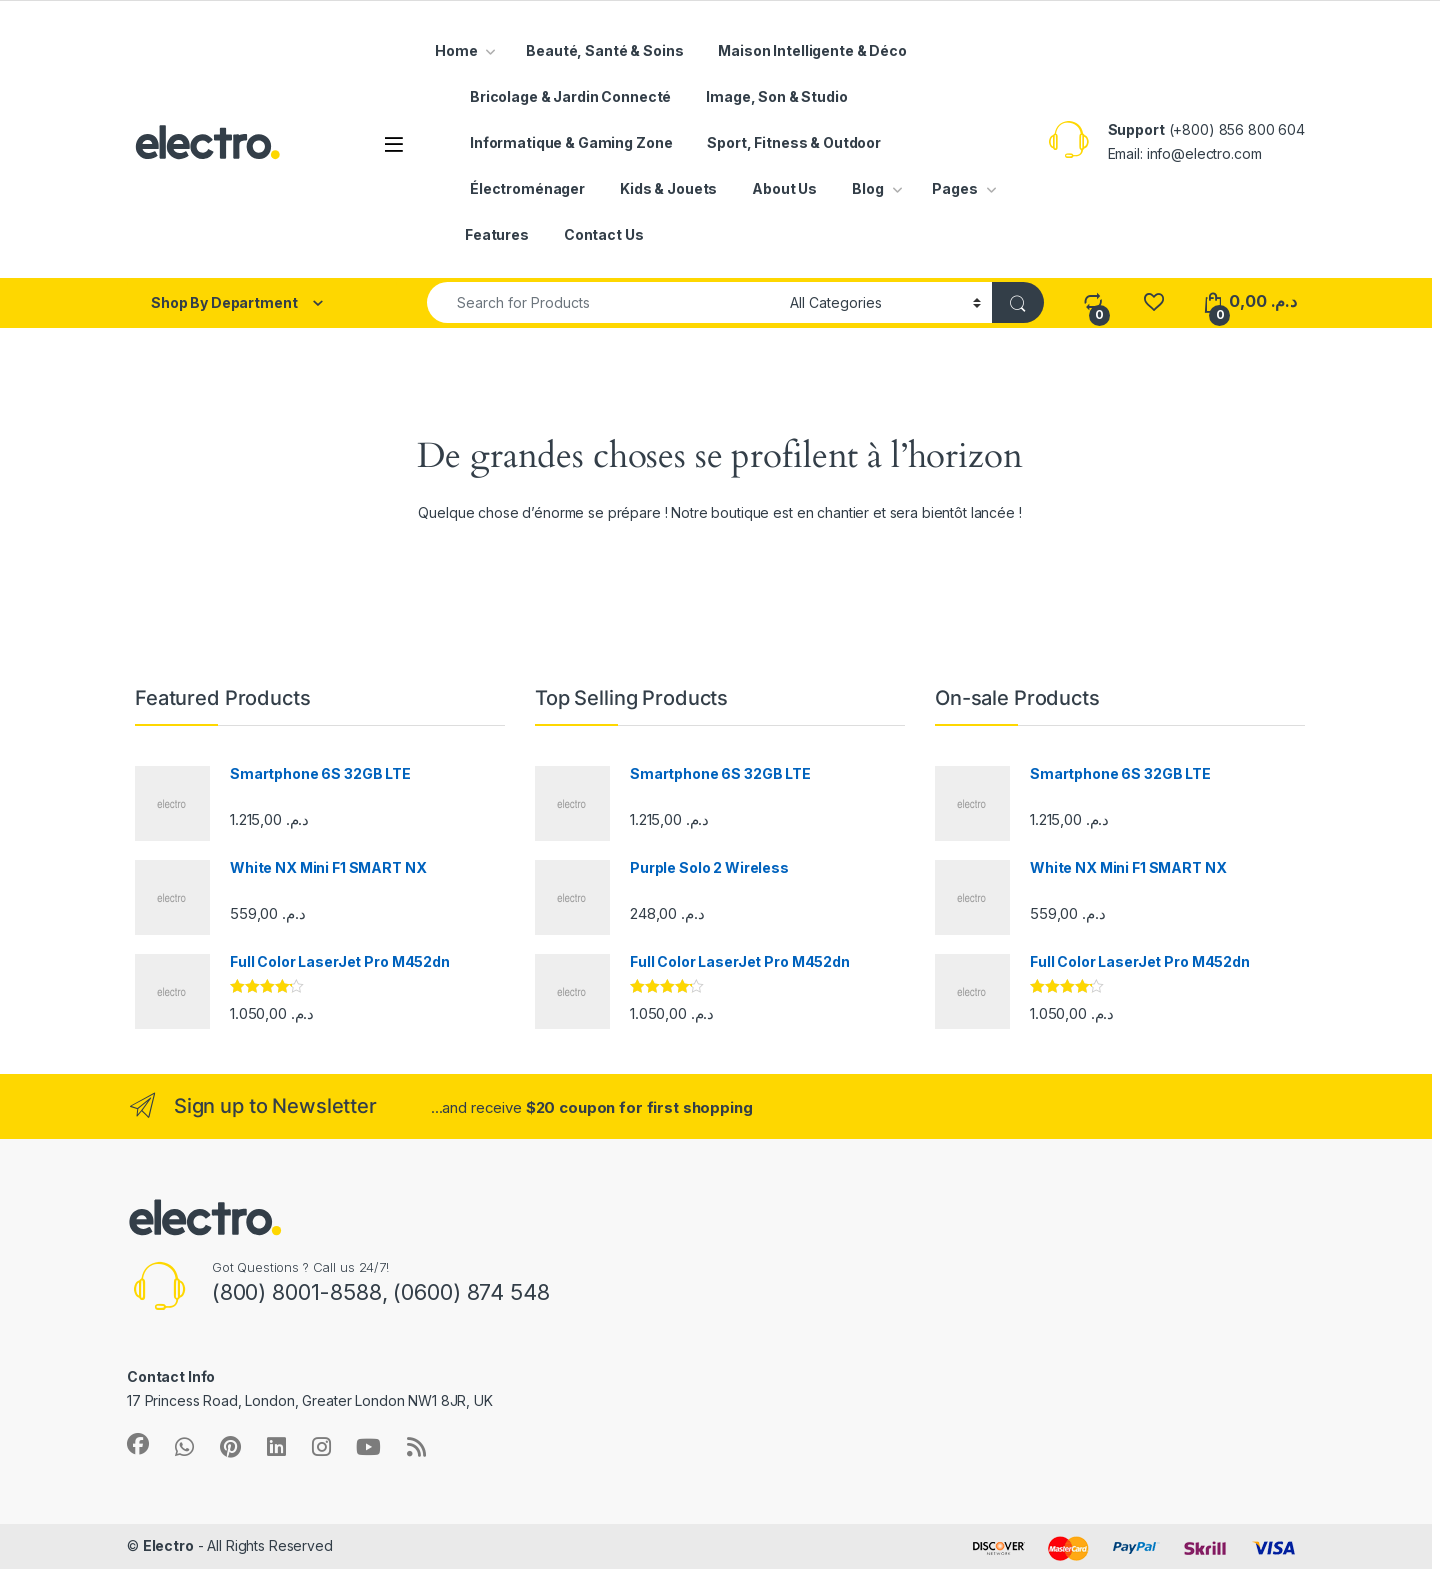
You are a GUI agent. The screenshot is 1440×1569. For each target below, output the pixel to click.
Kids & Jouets (668, 188)
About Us (784, 188)
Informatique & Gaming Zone (571, 142)
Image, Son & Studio (776, 96)
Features (497, 234)
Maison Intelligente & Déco (812, 50)
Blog (867, 188)
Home (456, 50)
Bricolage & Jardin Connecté (570, 96)
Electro (168, 1545)
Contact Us (604, 234)
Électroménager (527, 188)
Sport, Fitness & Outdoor (794, 142)
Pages (954, 188)
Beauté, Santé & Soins (604, 50)
